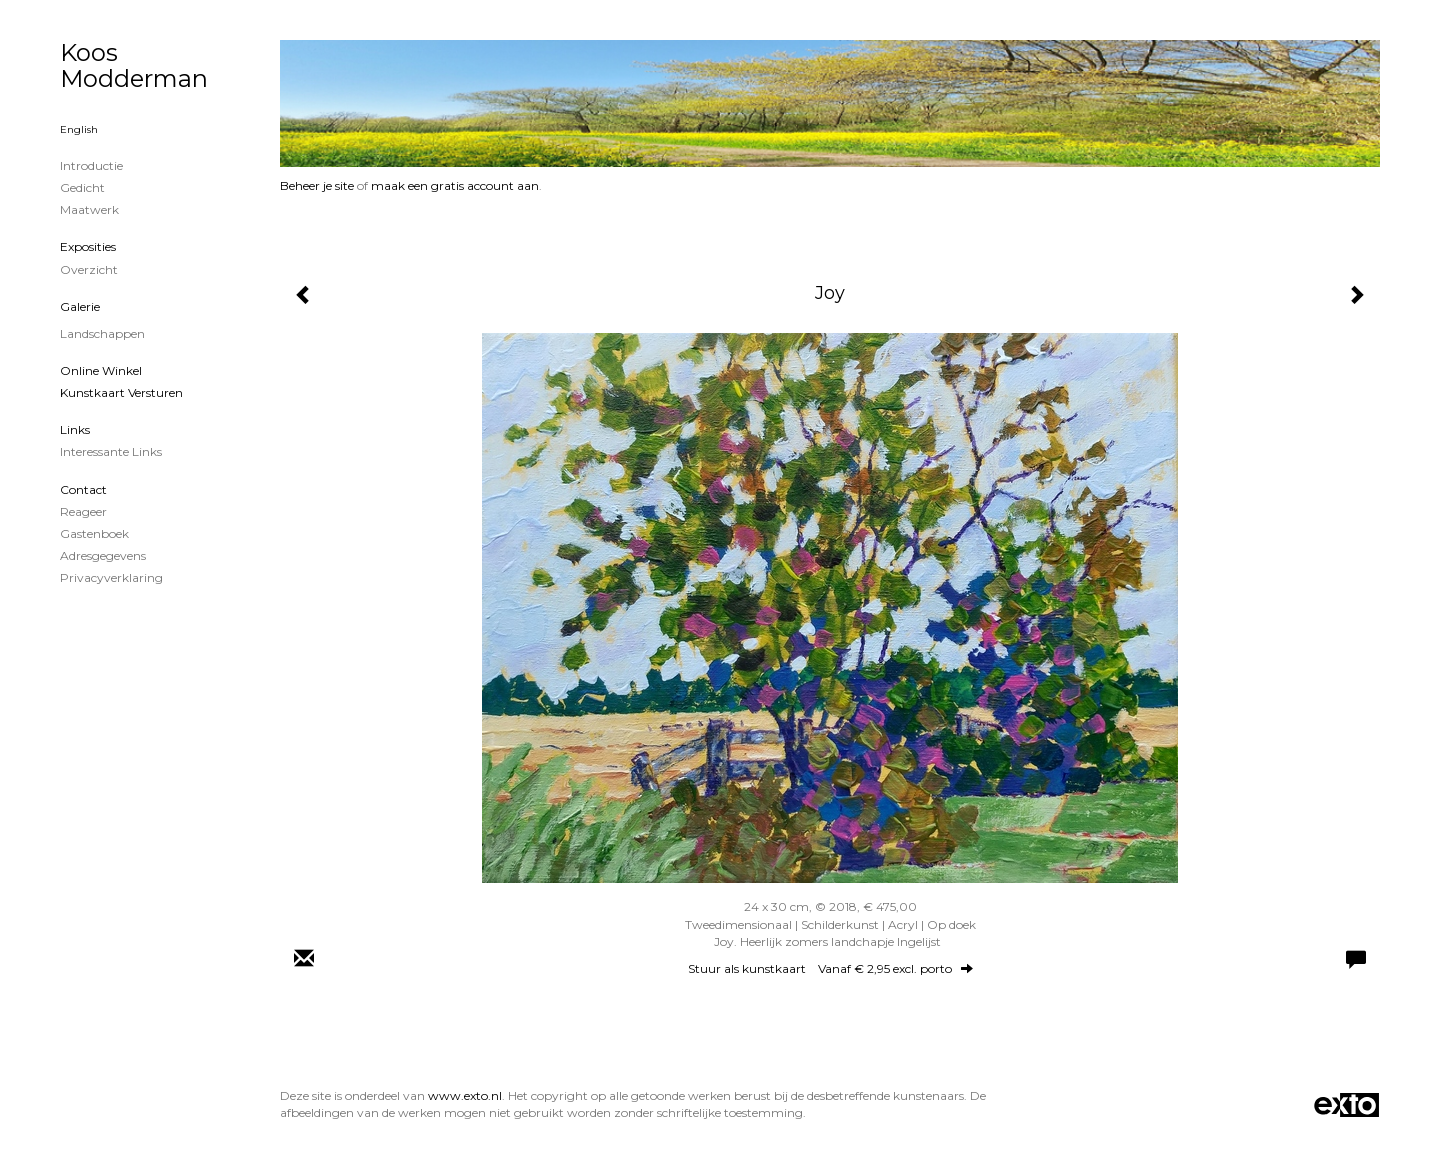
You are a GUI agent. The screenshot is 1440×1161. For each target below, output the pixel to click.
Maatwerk (89, 209)
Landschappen (102, 333)
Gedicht (82, 187)
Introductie (91, 165)
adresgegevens (103, 555)
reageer (83, 511)
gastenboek (94, 533)
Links (75, 429)
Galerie (80, 306)
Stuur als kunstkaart (830, 968)
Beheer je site (317, 185)
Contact (83, 489)
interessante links (111, 451)
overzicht (89, 269)
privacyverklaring (111, 577)
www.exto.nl (465, 1095)
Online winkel (101, 370)
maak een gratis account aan (455, 185)
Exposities (88, 246)
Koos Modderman (134, 65)
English (79, 129)
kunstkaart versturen (121, 392)
